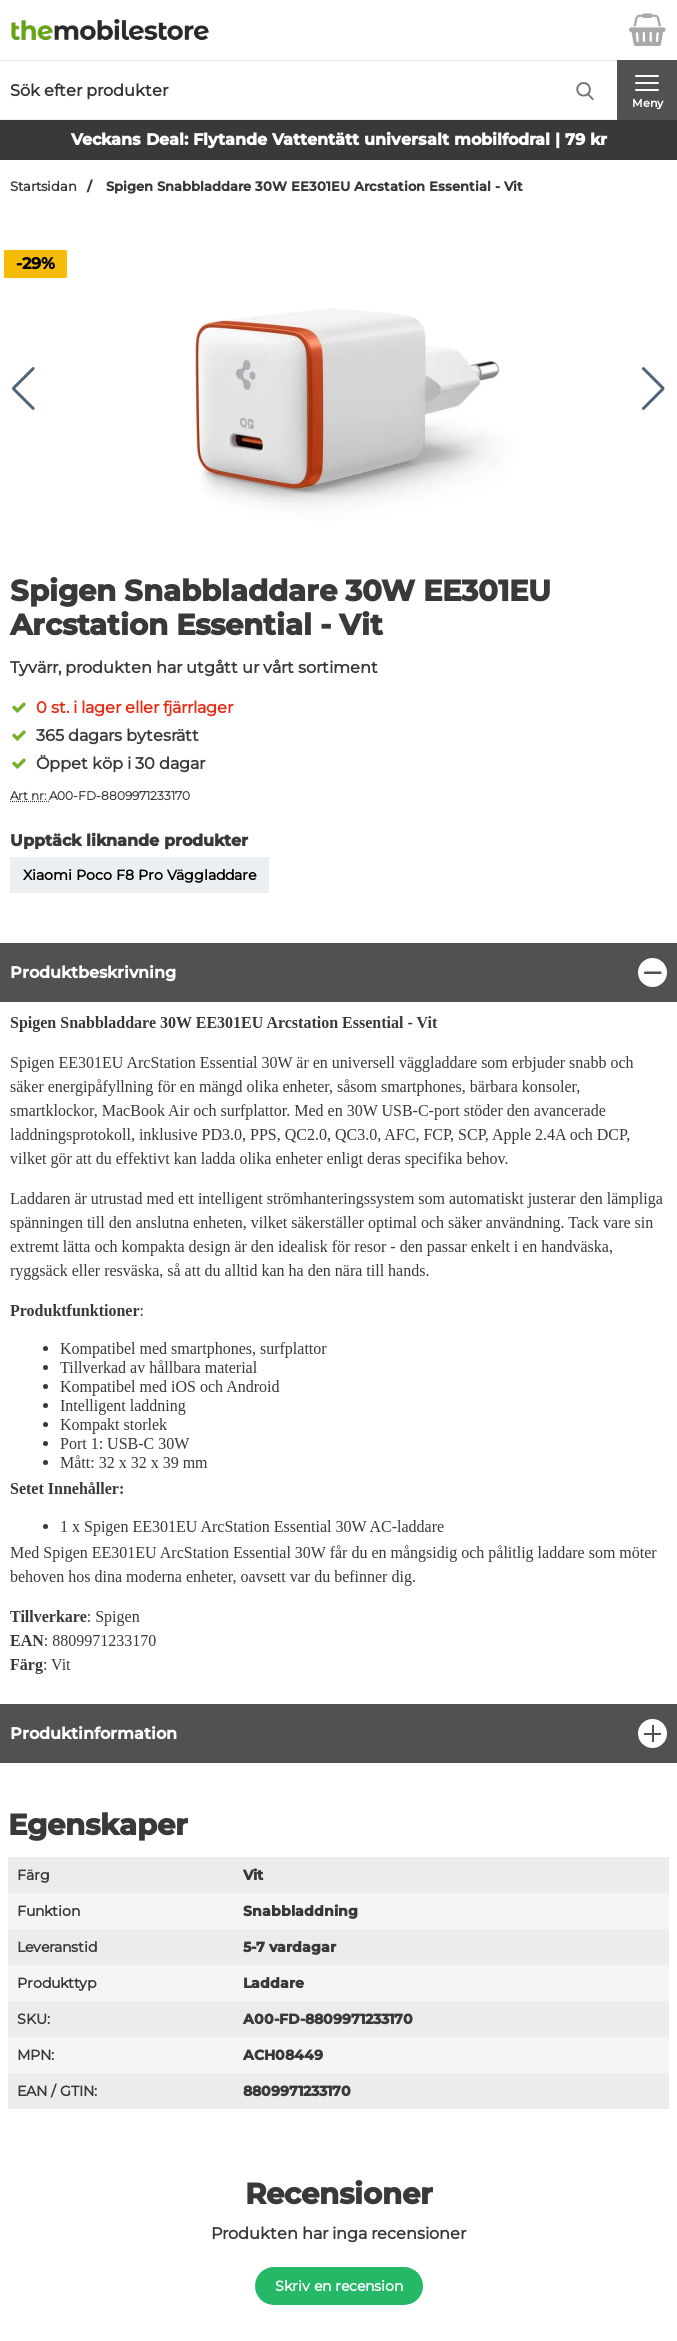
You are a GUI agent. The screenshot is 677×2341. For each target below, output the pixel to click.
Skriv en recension (339, 2286)
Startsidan (43, 186)
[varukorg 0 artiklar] (647, 30)
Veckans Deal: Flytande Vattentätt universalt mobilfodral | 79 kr (339, 139)
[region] (338, 972)
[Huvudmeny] (647, 90)
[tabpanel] (338, 1323)
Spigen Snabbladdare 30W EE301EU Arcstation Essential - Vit (312, 186)
